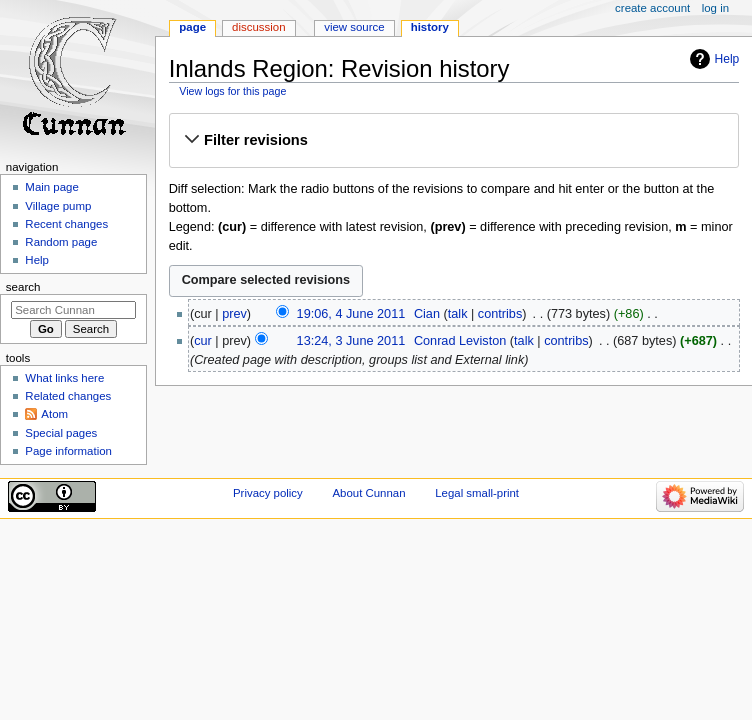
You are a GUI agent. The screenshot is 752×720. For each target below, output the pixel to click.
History (430, 27)
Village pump (58, 206)
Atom (54, 414)
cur (203, 341)
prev (234, 314)
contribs (500, 314)
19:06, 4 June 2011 (351, 314)
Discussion (258, 27)
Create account (652, 8)
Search (23, 287)
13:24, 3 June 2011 (351, 341)
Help (727, 59)
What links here (64, 378)
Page (192, 27)
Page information (68, 451)
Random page (61, 242)
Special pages (61, 433)
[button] (453, 140)
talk (458, 314)
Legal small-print (477, 493)
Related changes (68, 396)
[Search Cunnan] (73, 310)
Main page (52, 187)
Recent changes (66, 224)
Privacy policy (268, 493)
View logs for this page (232, 91)
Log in (715, 8)
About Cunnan (368, 493)
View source (354, 27)
